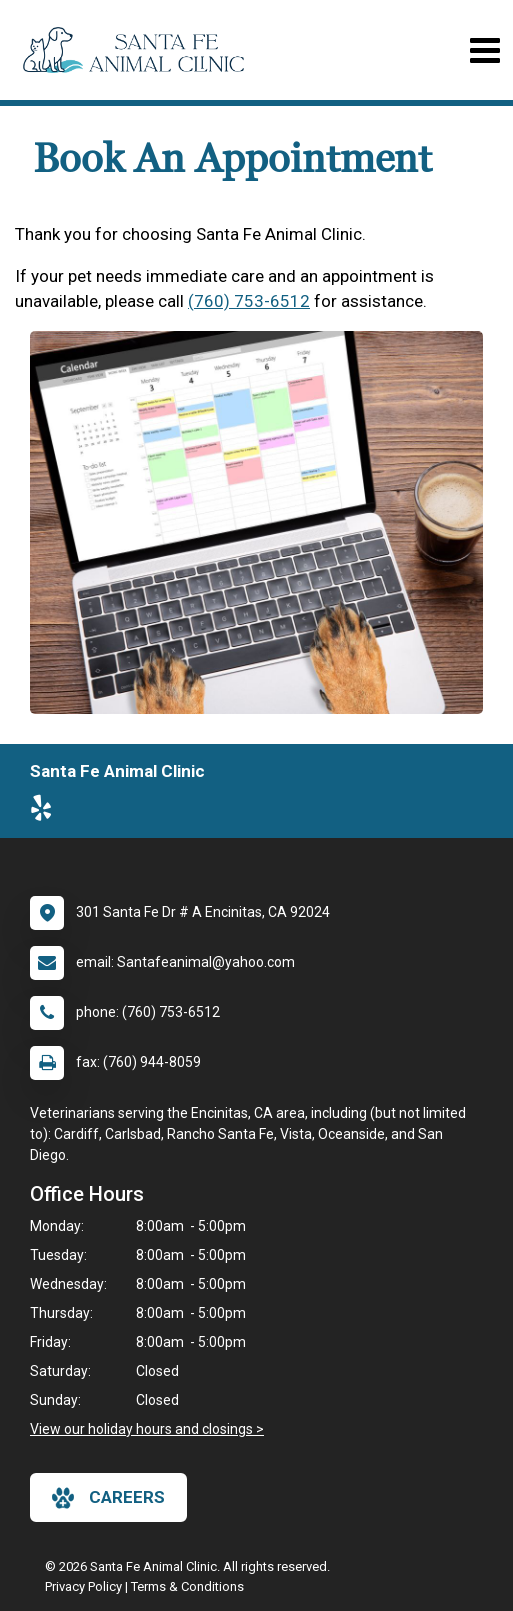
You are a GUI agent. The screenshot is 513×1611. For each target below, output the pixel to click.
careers (108, 1498)
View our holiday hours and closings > (147, 1429)
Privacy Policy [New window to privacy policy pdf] (83, 1586)
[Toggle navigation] (484, 50)
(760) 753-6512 (249, 301)
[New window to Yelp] (46, 812)
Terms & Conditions (187, 1586)
